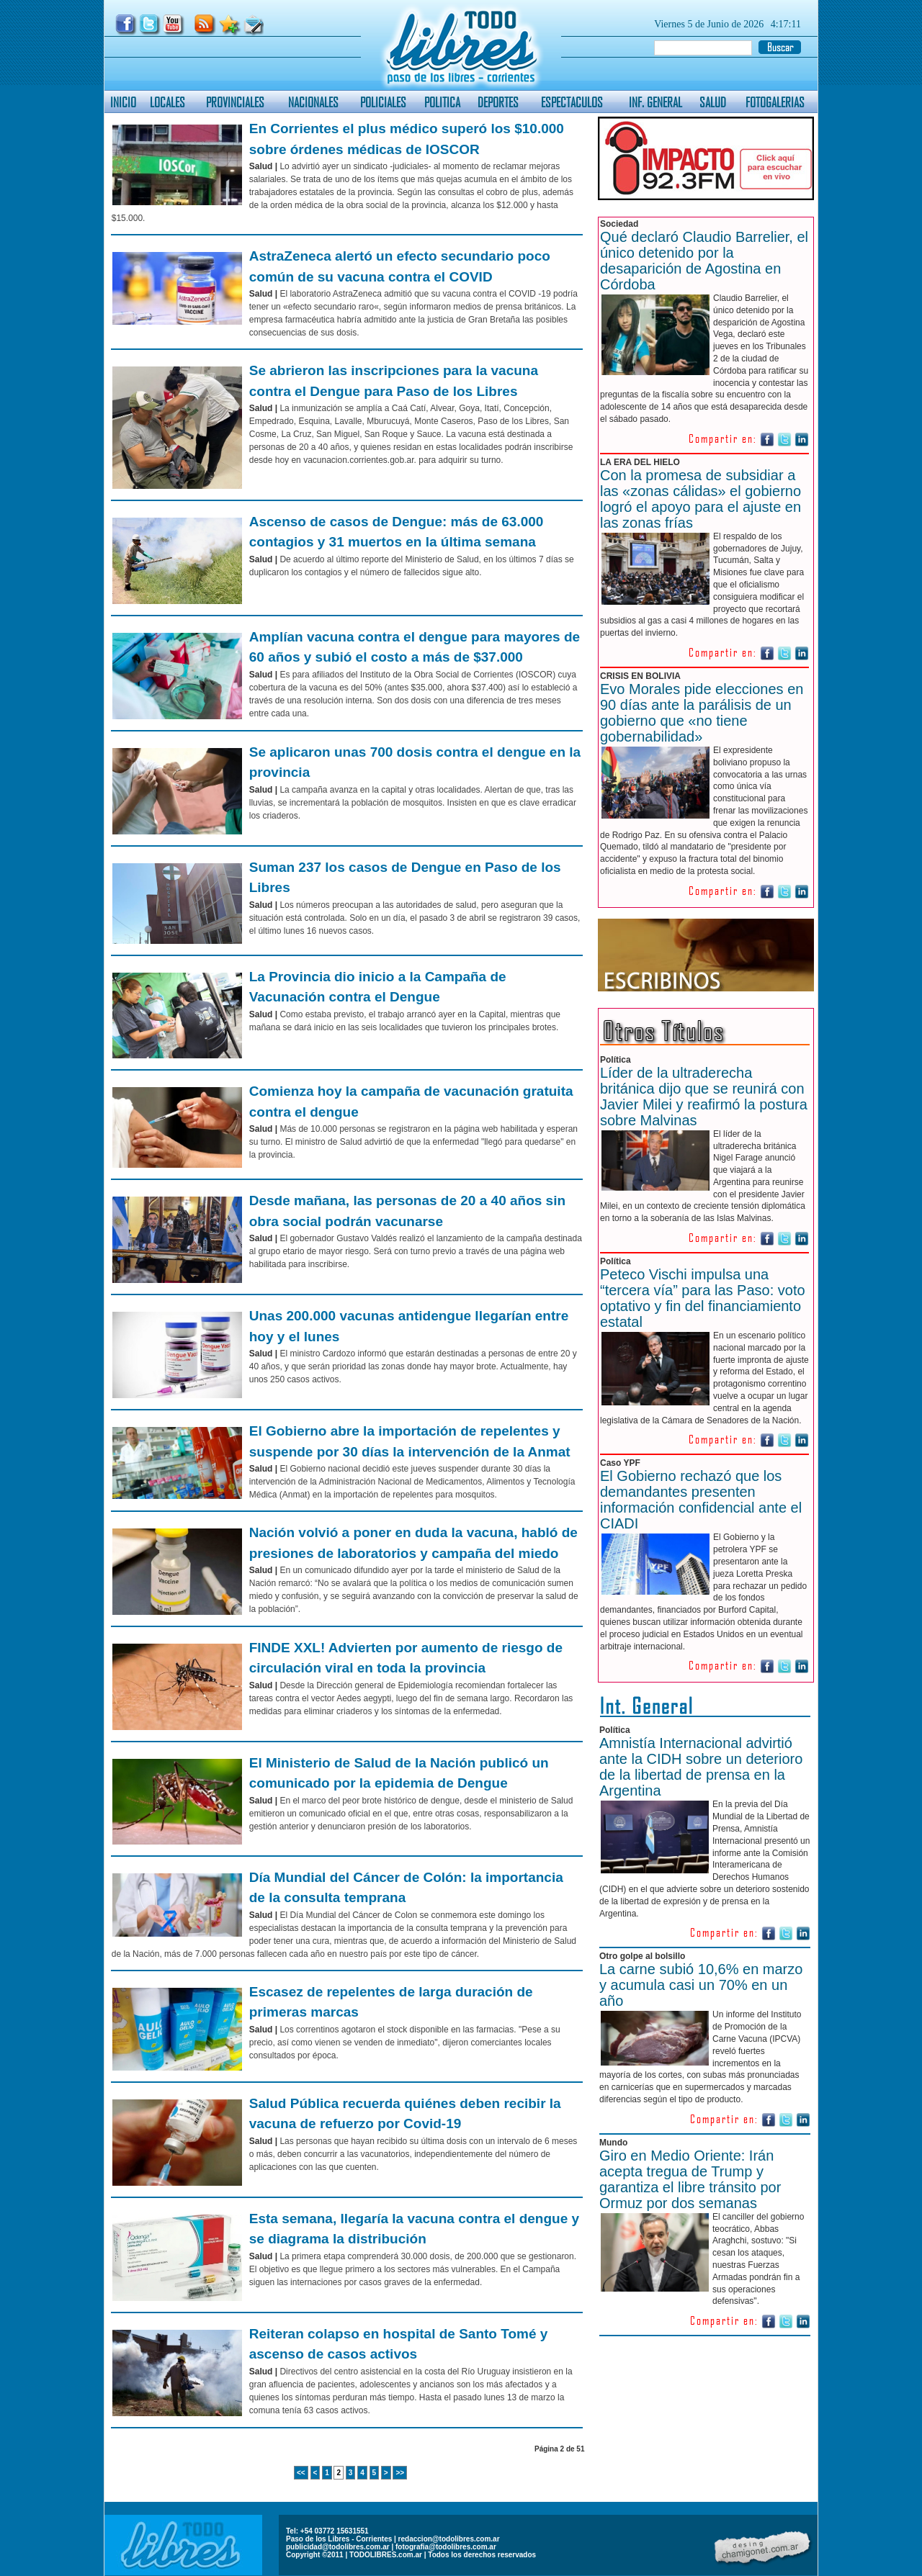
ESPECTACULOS (572, 102)
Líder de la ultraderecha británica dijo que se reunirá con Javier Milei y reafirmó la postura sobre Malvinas (703, 1096)
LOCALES (167, 102)
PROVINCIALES (235, 102)
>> (399, 2473)
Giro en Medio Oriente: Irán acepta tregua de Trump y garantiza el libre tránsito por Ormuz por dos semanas (690, 2179)
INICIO (123, 102)
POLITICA (442, 102)
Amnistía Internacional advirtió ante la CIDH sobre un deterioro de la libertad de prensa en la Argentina (700, 1766)
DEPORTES (498, 102)
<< (301, 2473)
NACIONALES (313, 102)
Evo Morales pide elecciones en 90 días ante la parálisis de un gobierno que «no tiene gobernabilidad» (701, 712)
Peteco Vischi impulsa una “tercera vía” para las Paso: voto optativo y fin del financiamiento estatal (702, 1298)
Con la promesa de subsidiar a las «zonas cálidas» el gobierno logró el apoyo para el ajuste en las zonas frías (700, 499)
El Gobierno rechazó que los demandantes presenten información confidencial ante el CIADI (701, 1499)
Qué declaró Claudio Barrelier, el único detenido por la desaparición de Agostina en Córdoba (704, 260)
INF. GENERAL (655, 102)
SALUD (712, 102)
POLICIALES (383, 102)
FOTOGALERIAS (775, 102)
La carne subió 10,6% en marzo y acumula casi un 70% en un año (700, 1985)
